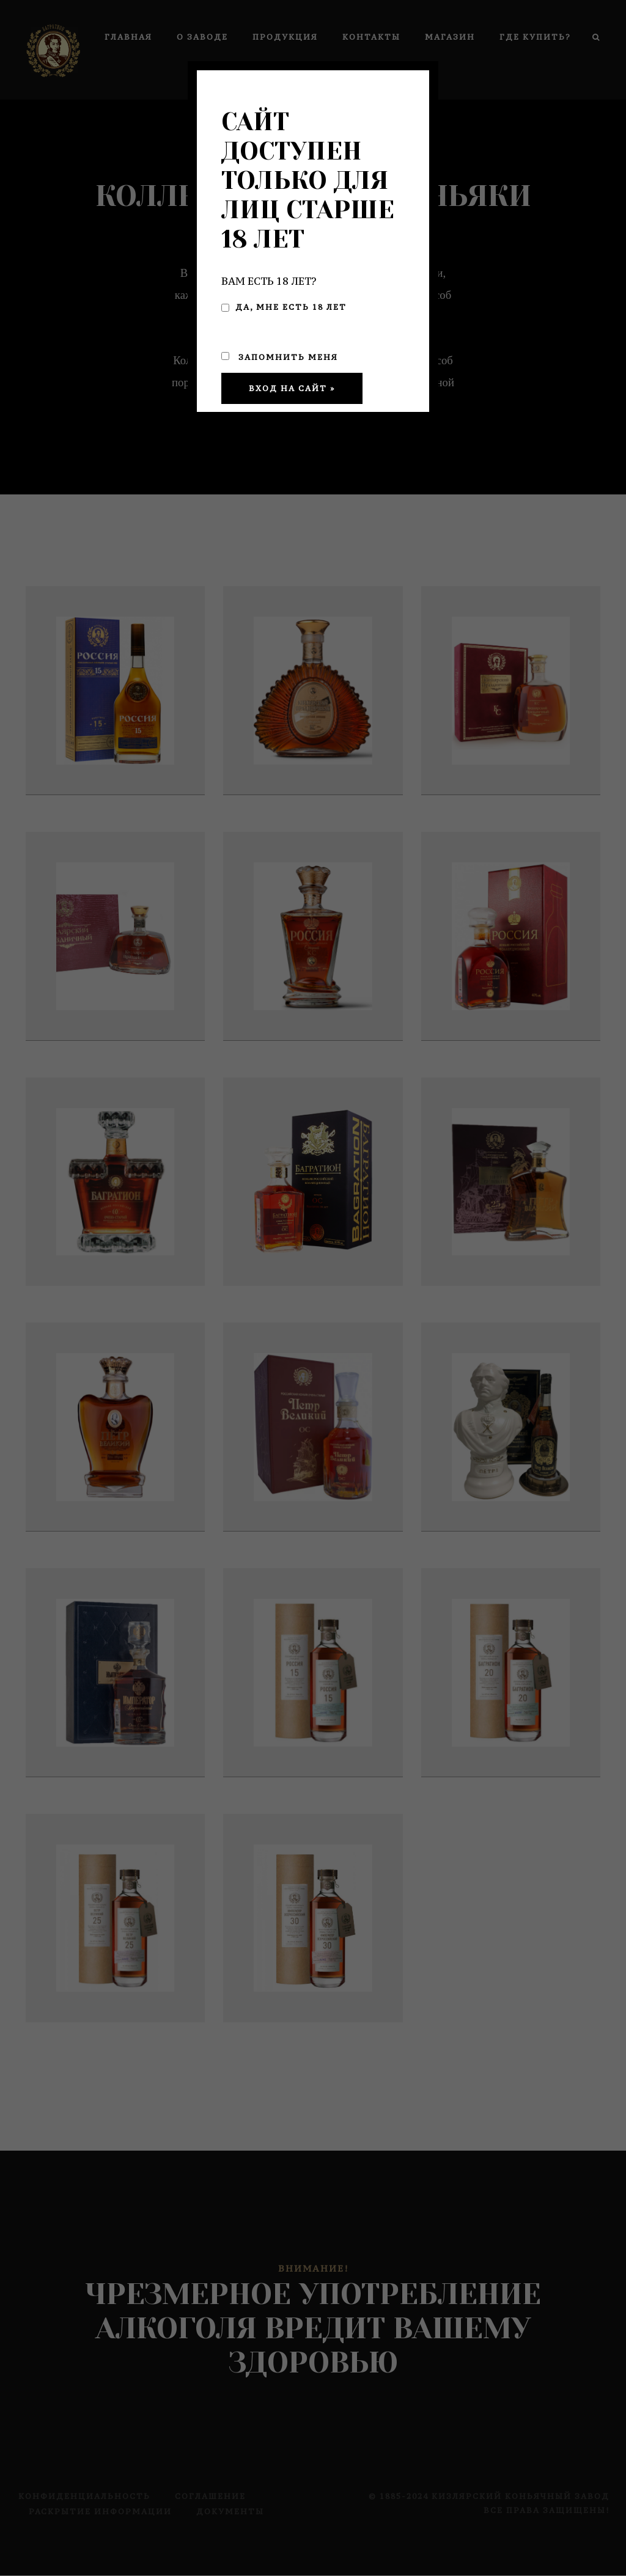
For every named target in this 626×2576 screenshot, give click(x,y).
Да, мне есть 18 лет (284, 307)
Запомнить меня (279, 357)
